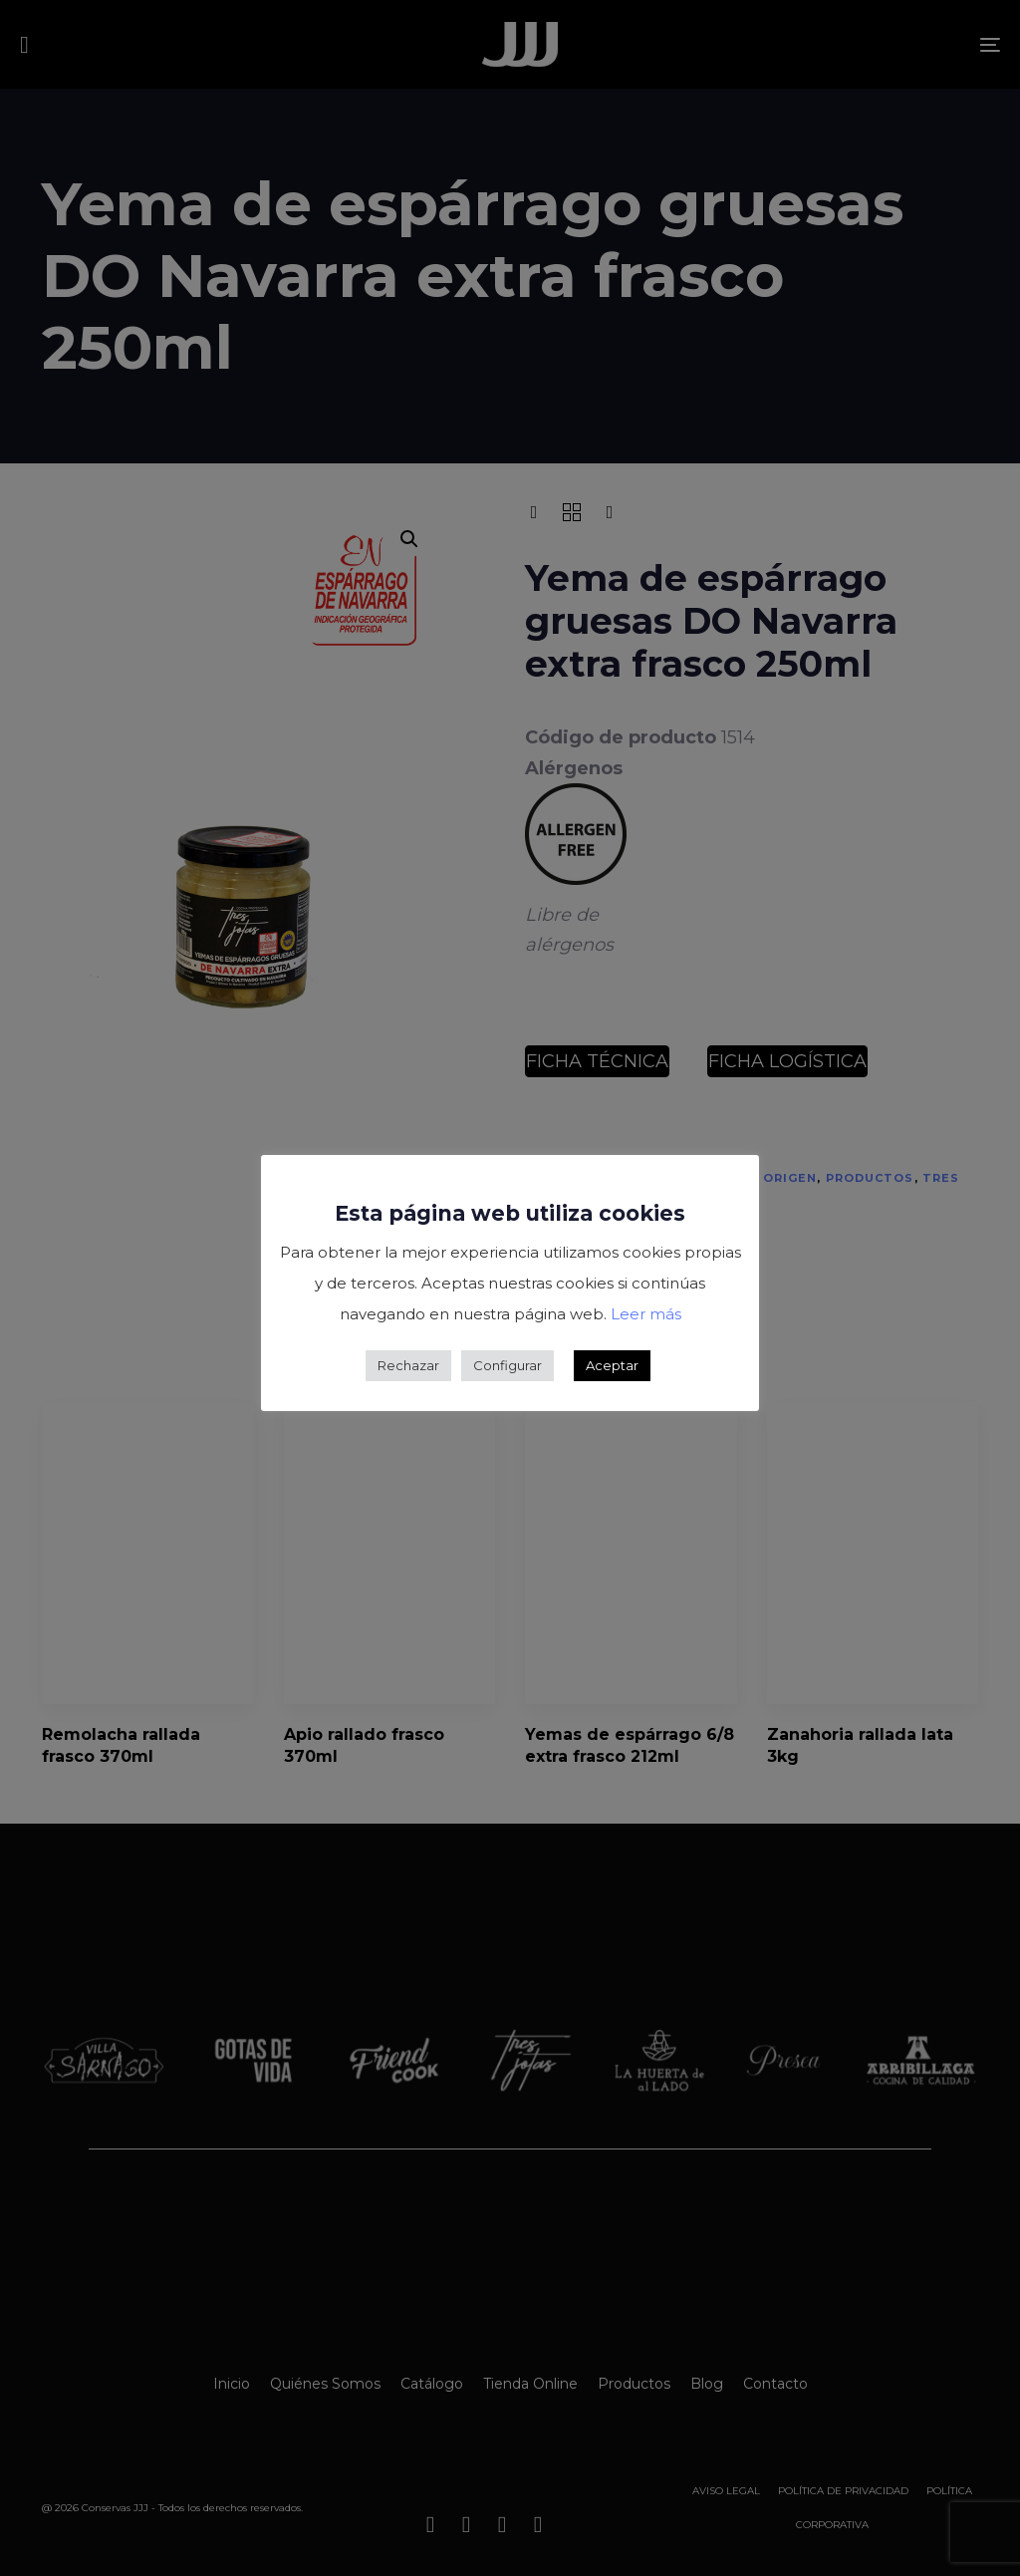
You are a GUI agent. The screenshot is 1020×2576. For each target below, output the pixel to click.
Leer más (646, 1313)
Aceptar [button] (612, 1365)
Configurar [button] (507, 1365)
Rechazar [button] (408, 1365)
